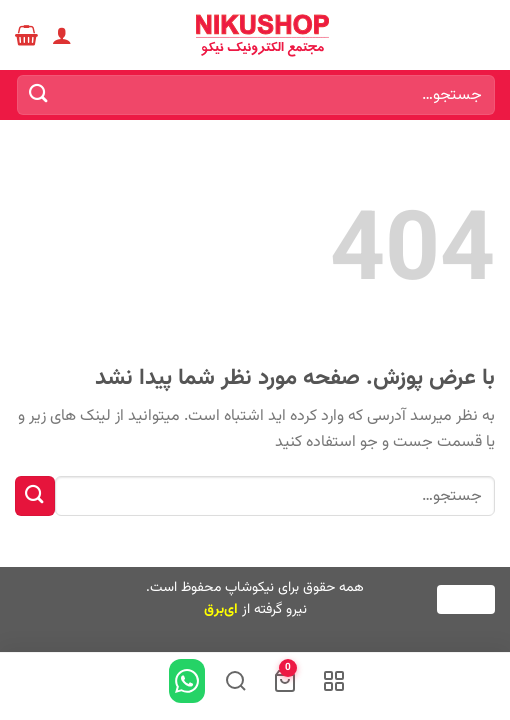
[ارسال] (39, 94)
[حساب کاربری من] (62, 35)
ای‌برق (221, 610)
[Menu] (483, 34)
